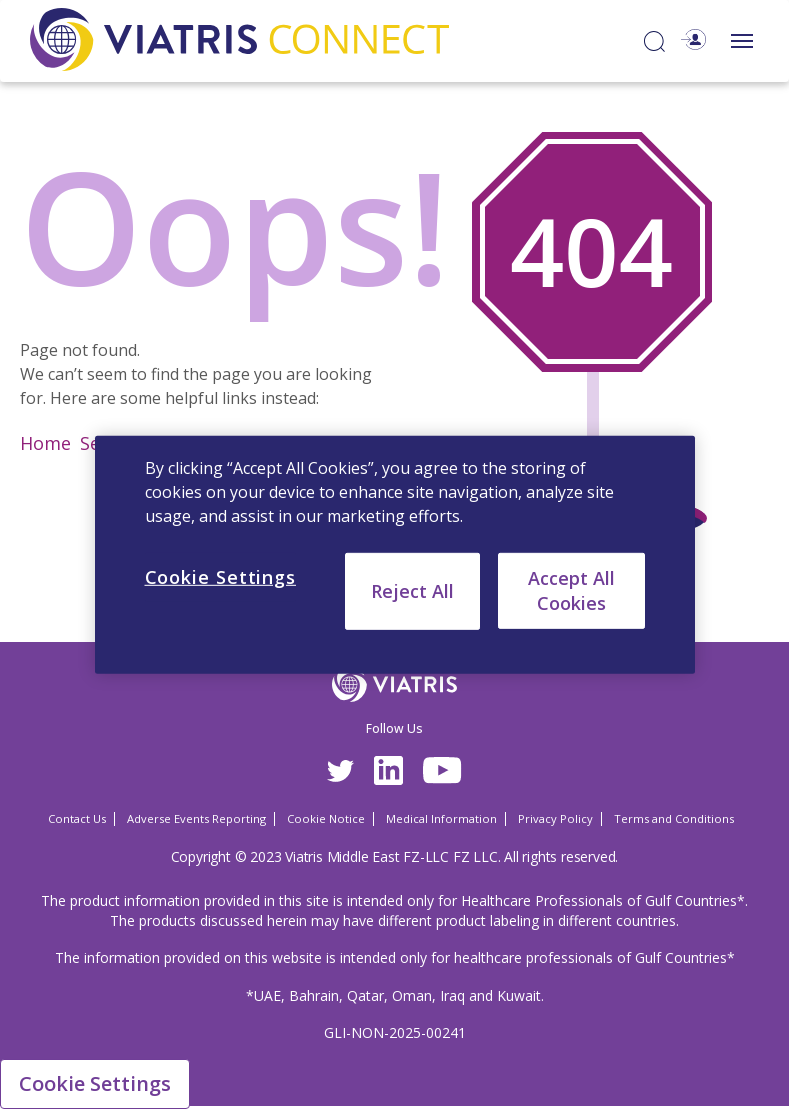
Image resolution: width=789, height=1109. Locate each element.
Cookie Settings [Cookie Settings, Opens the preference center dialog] (221, 576)
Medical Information (441, 818)
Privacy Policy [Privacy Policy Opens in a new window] (555, 818)
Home (45, 443)
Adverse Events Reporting (196, 818)
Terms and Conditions (674, 818)
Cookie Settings (95, 1083)
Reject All (412, 590)
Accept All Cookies (571, 589)
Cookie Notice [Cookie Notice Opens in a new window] (326, 818)
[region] (395, 554)
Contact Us (77, 818)
